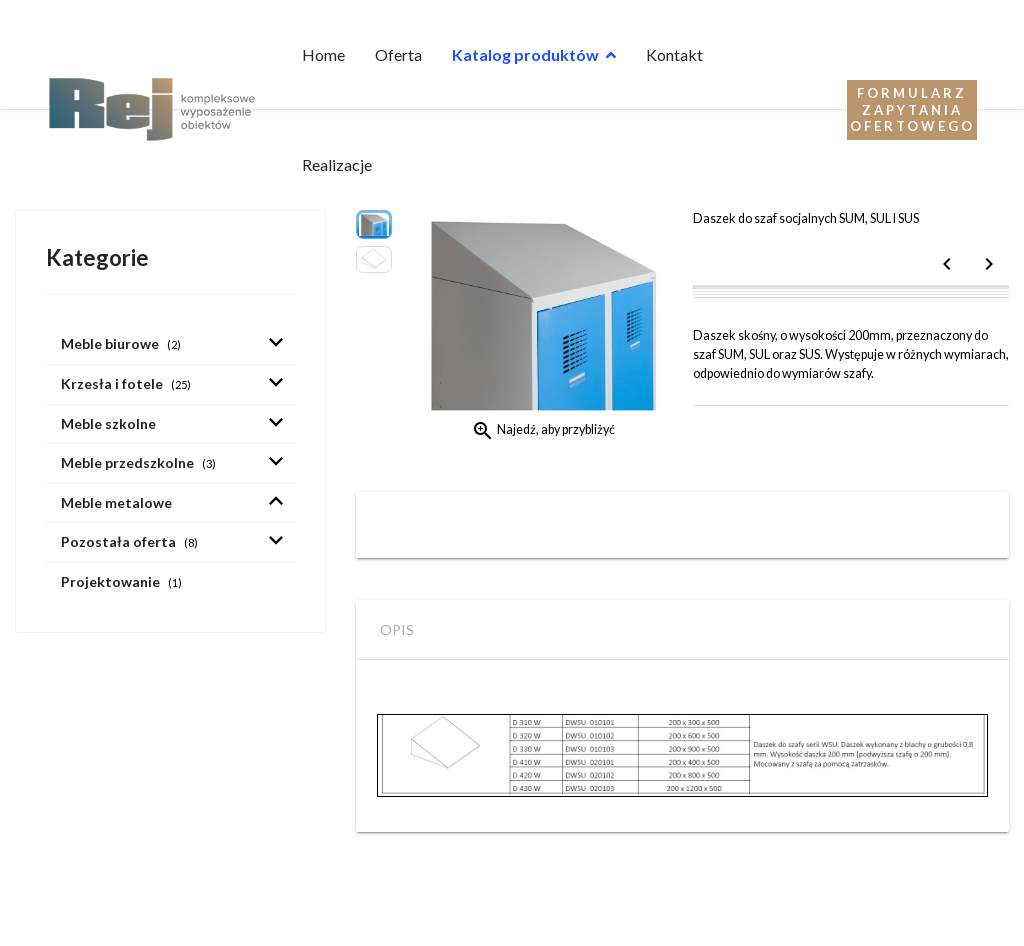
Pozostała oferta (129, 541)
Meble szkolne (108, 423)
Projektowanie (121, 581)
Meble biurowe (121, 343)
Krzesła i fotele (126, 383)
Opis (397, 629)
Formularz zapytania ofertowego (912, 110)
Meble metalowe (116, 502)
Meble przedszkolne (138, 462)
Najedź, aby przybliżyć (543, 431)
